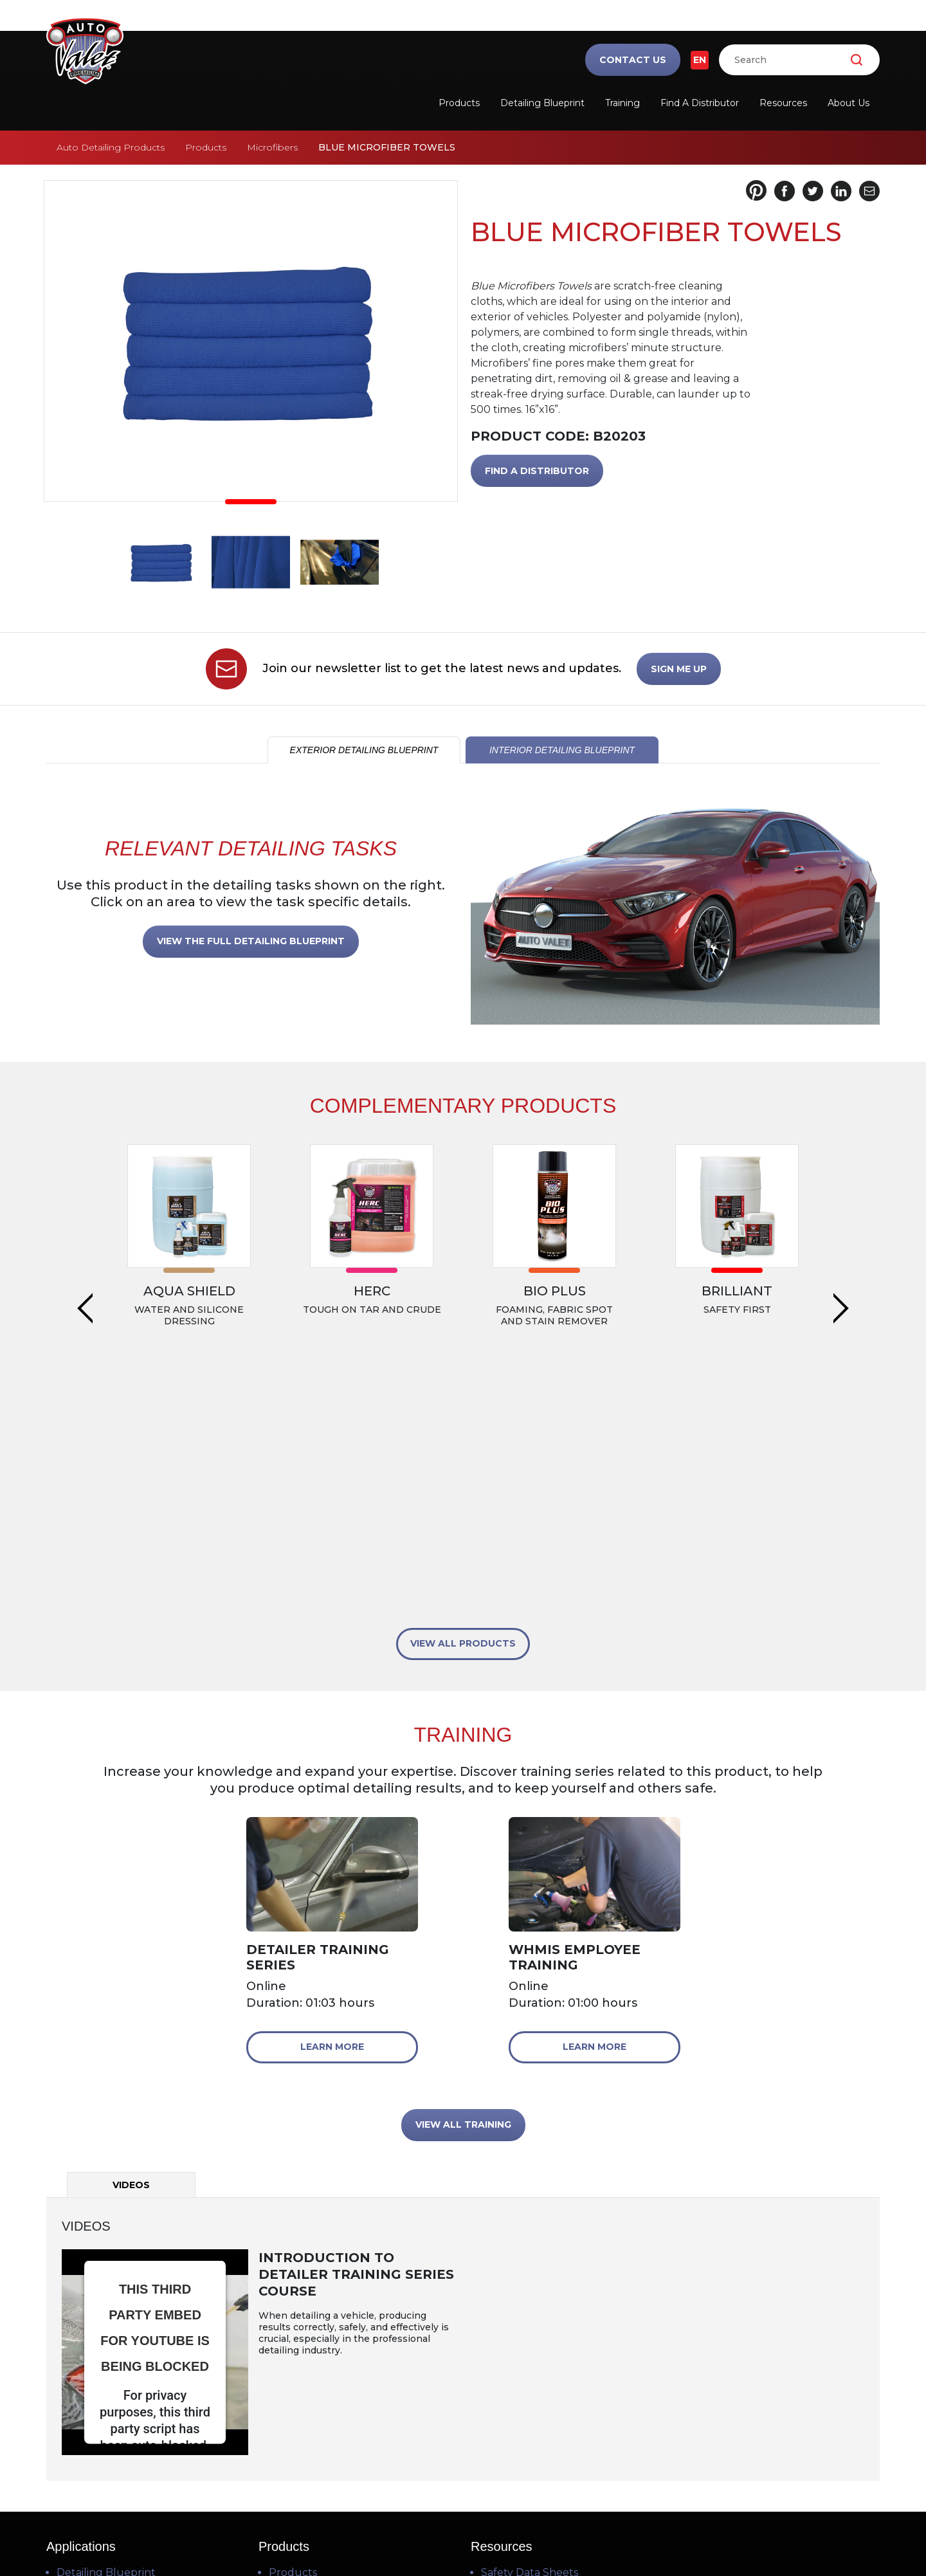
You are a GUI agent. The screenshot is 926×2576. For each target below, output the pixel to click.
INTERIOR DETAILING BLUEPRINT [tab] (562, 750)
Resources (783, 103)
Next (841, 1213)
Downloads (510, 2415)
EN (699, 60)
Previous (85, 1213)
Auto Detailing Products (111, 147)
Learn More (332, 1807)
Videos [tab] (131, 1945)
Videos (497, 2374)
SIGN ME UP (679, 669)
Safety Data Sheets (529, 2333)
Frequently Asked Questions (555, 2395)
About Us (848, 103)
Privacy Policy (463, 2531)
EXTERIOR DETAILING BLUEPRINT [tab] (364, 750)
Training (622, 103)
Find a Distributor (699, 103)
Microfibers (272, 147)
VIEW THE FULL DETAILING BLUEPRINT (251, 941)
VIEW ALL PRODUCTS (463, 1404)
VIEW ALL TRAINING (463, 1885)
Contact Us (632, 60)
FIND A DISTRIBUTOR (537, 471)
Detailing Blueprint (542, 103)
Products (459, 103)
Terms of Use (386, 2531)
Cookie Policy (540, 2531)
